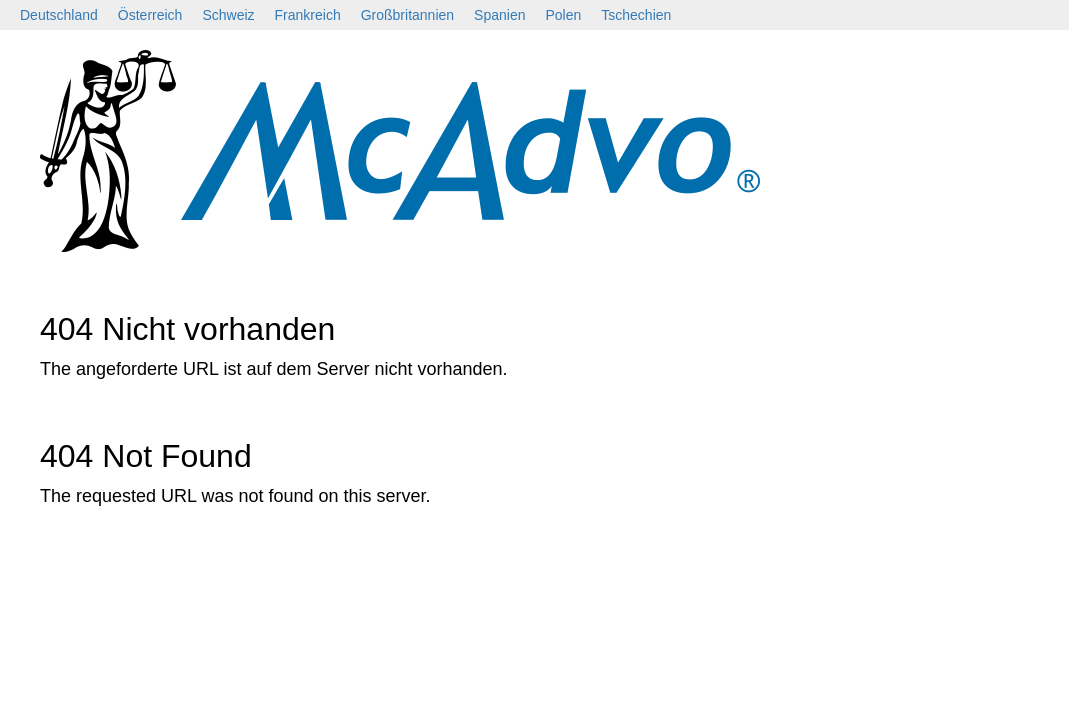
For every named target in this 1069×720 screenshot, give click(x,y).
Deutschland (59, 15)
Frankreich (308, 15)
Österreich (150, 15)
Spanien (499, 15)
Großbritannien (407, 15)
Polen (563, 15)
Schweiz (228, 15)
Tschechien (636, 15)
